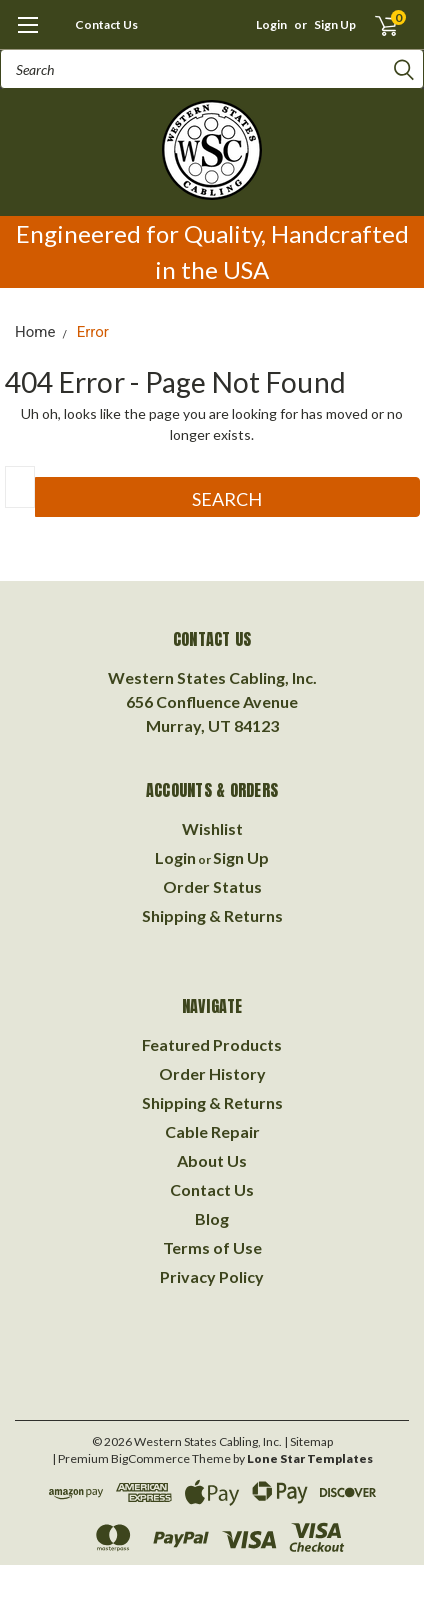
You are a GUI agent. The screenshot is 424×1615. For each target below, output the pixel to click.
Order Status (212, 886)
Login (271, 24)
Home (35, 332)
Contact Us (106, 24)
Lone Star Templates (310, 1458)
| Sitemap (308, 1441)
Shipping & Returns (212, 915)
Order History (212, 1073)
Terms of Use (212, 1247)
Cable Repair (212, 1131)
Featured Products (212, 1044)
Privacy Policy (212, 1276)
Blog (212, 1218)
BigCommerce (150, 1458)
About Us (212, 1160)
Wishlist (212, 828)
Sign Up (335, 24)
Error (93, 332)
